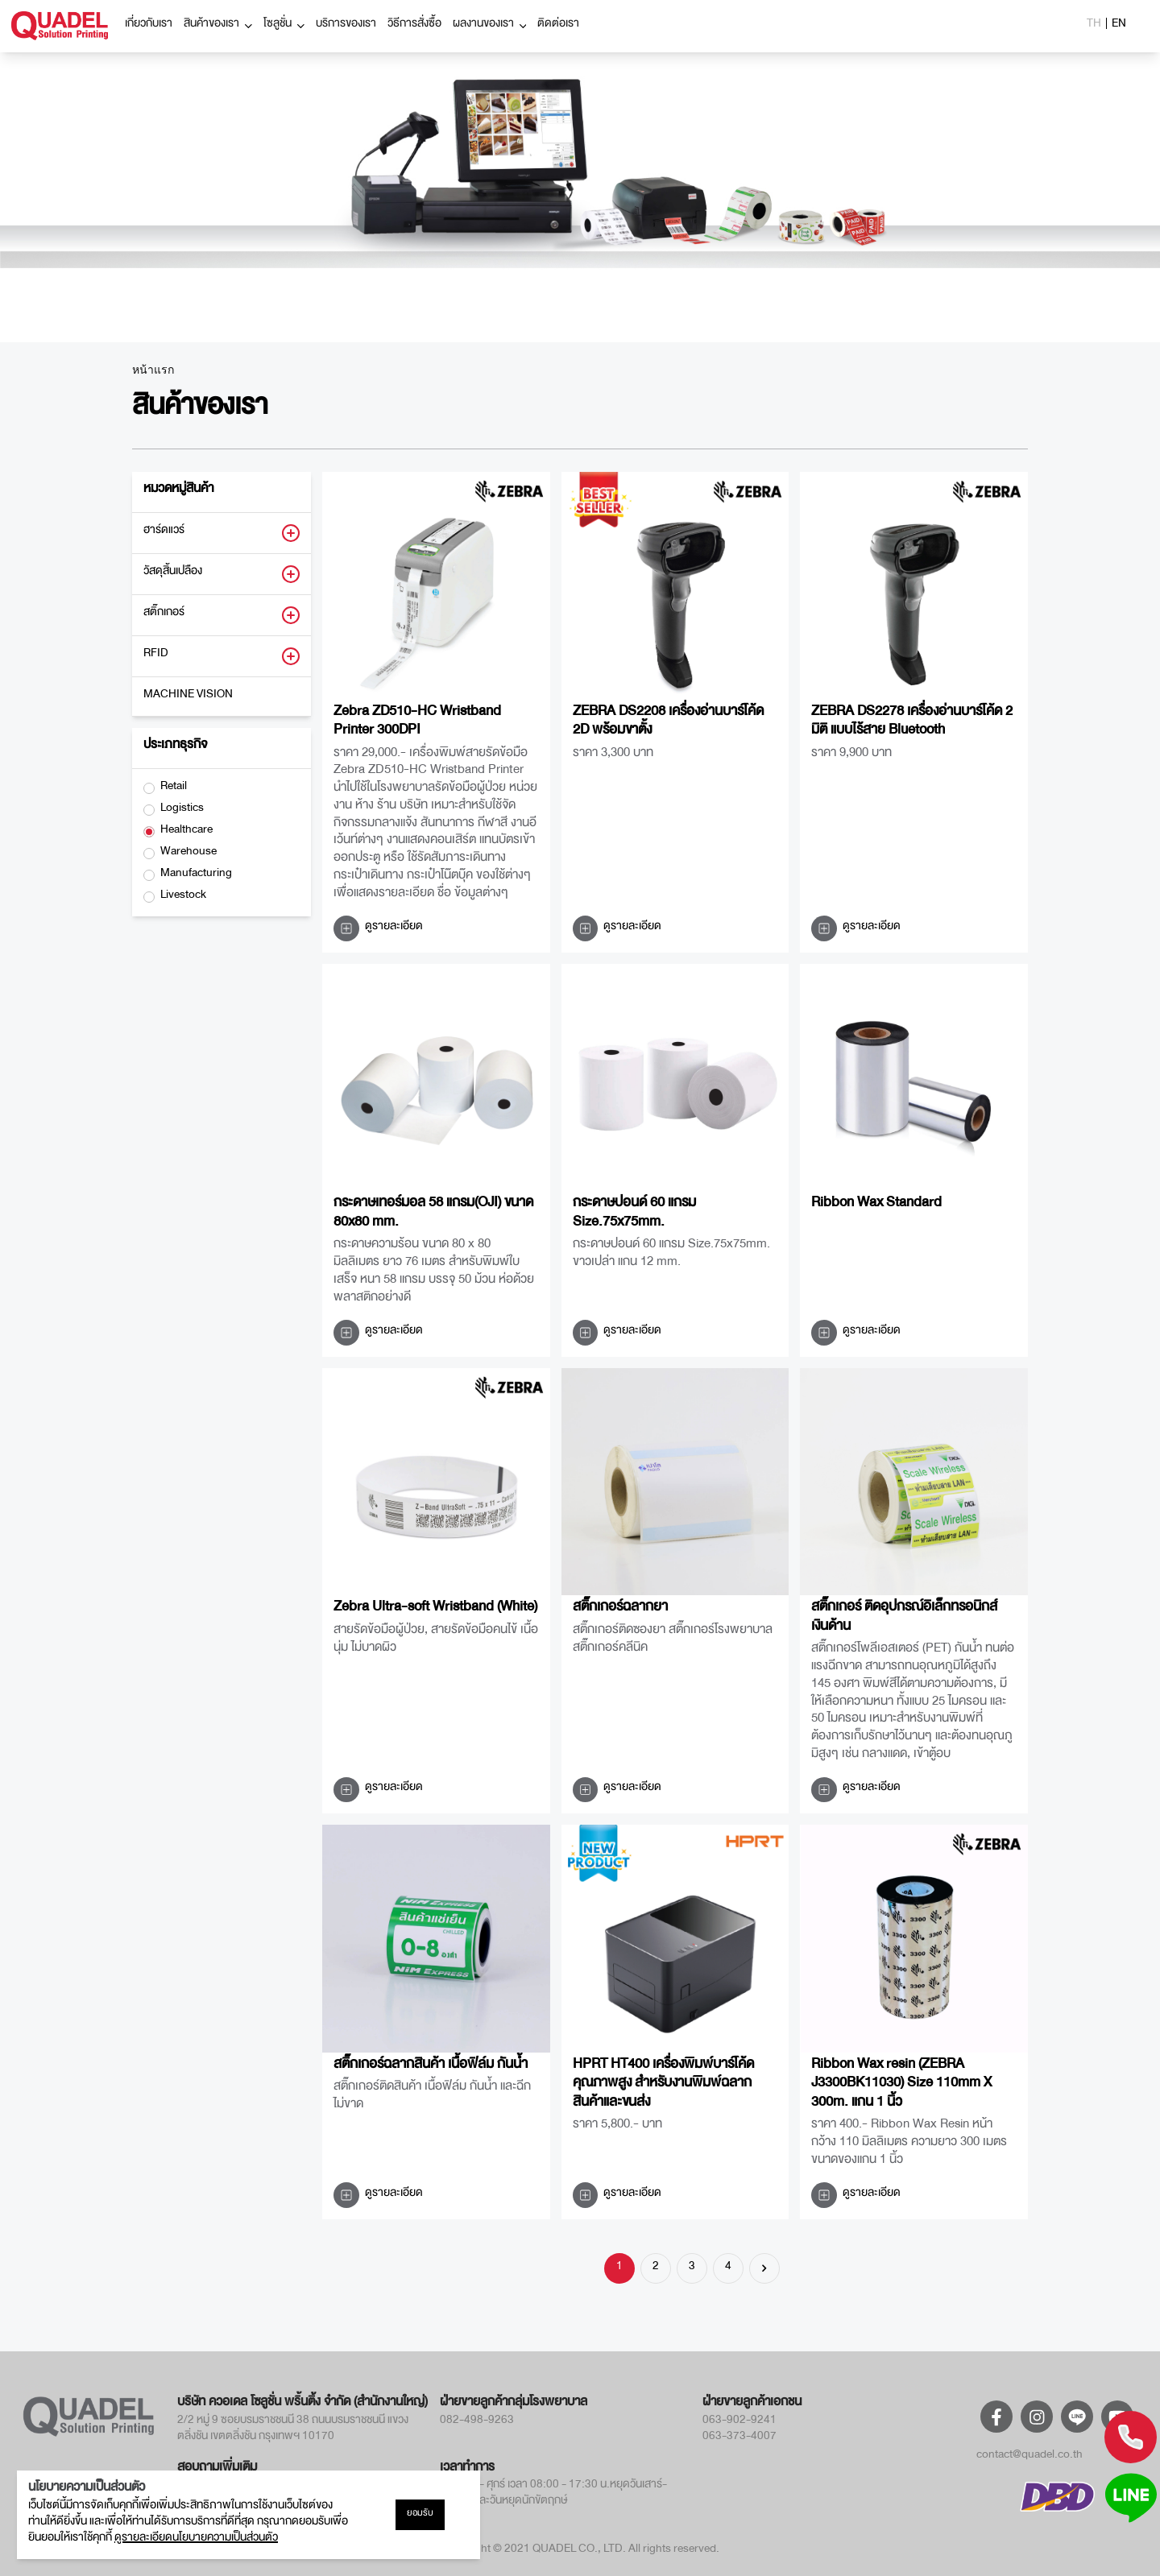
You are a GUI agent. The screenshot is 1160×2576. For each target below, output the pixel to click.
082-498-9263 (477, 2422)
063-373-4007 (739, 2438)
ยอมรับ (420, 2514)
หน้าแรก (153, 370)
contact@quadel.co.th (1029, 2456)
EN (1119, 25)
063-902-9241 (739, 2422)
